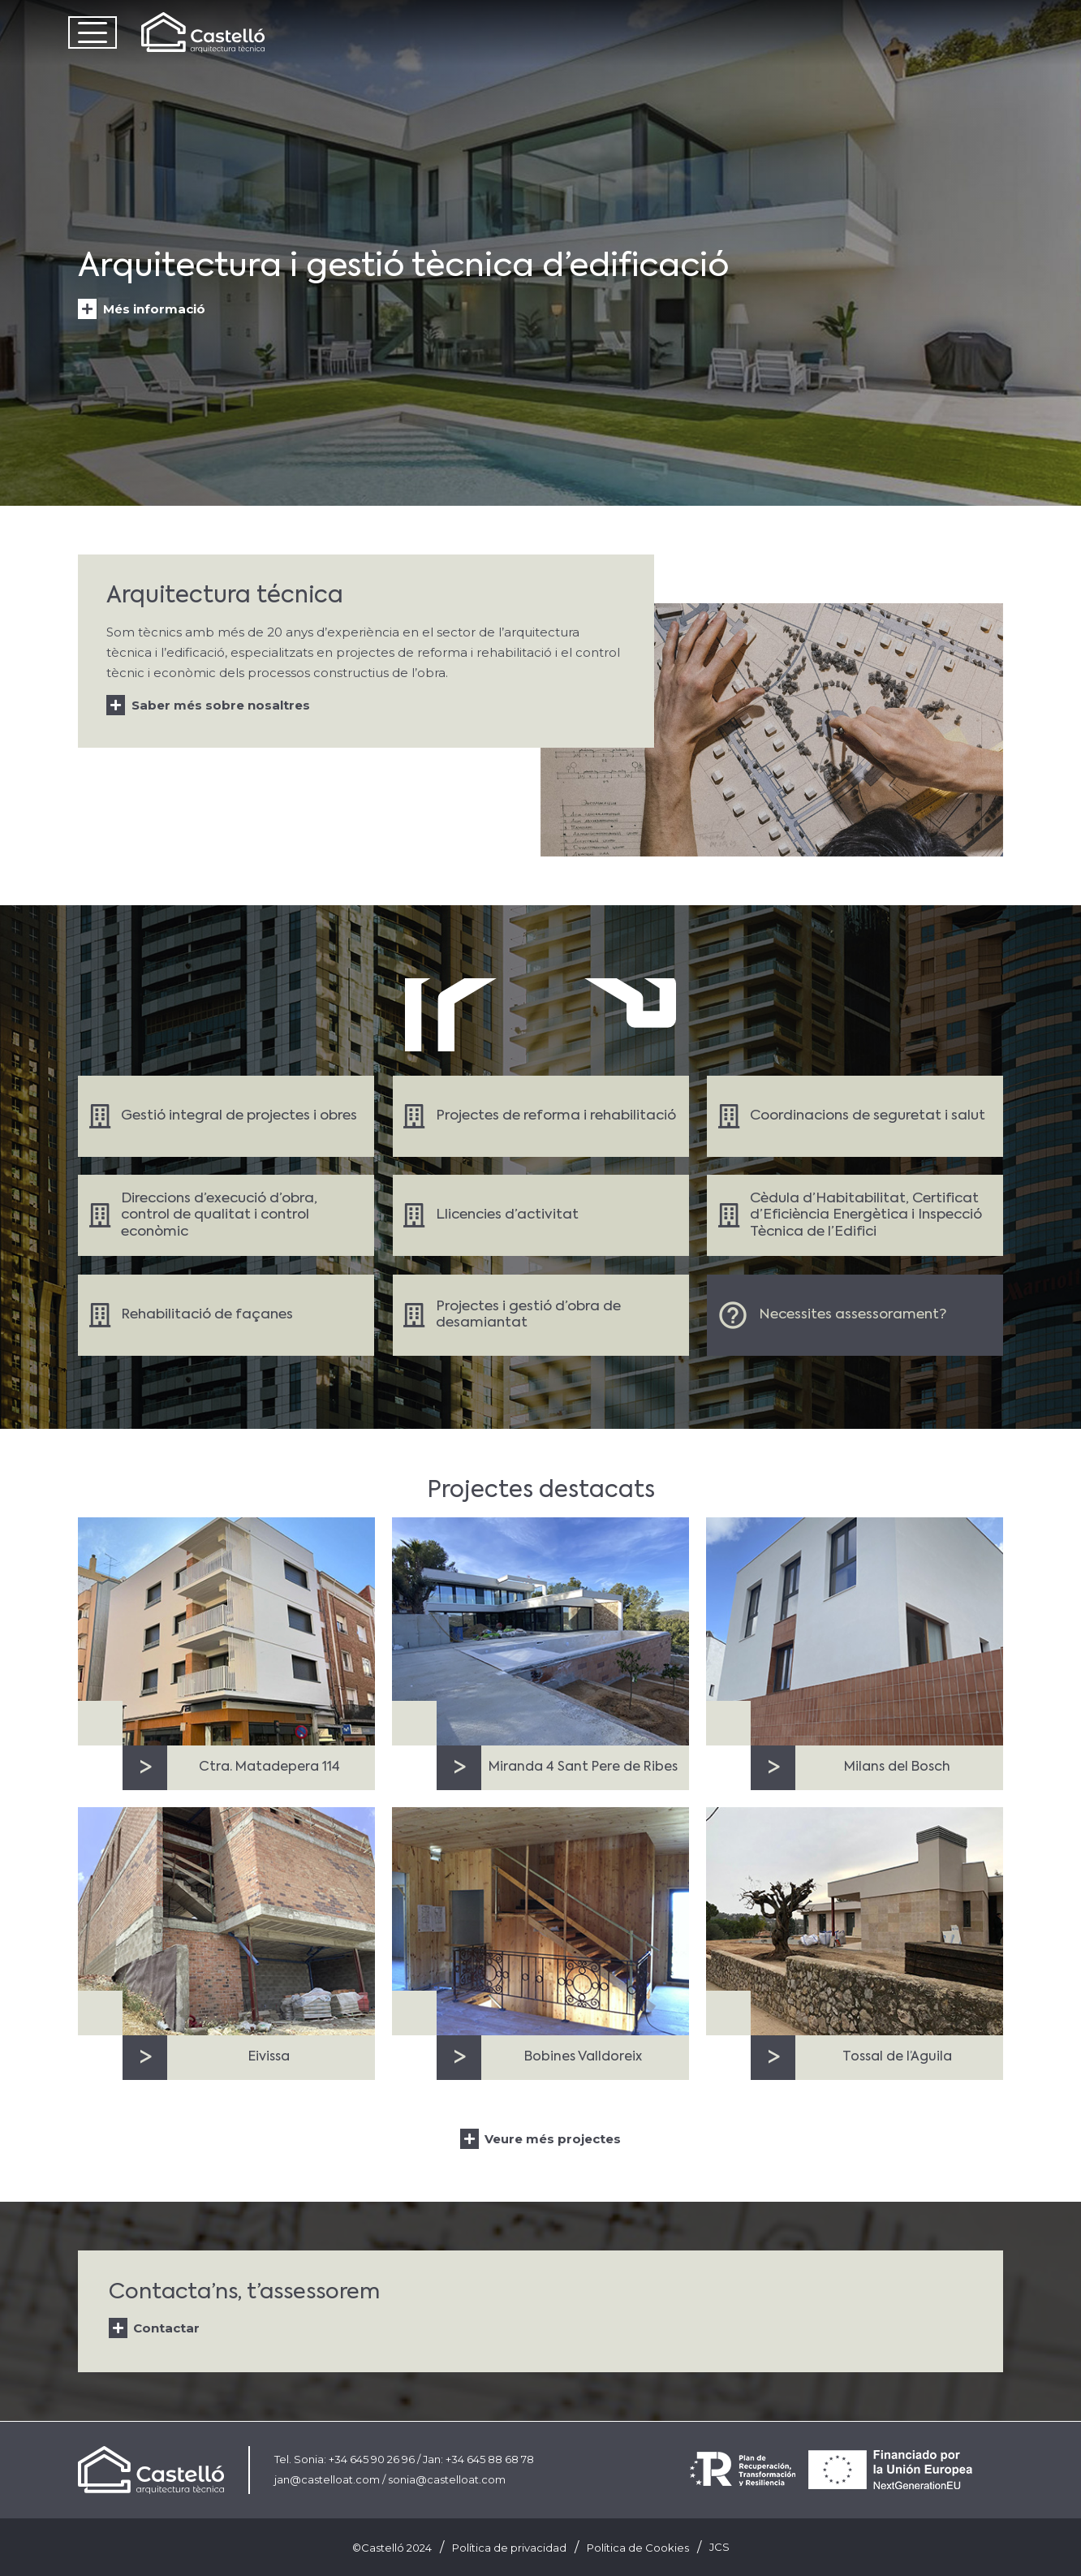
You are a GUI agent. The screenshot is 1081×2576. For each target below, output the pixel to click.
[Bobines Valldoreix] (540, 1921)
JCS (719, 2546)
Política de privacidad (509, 2547)
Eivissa (269, 2057)
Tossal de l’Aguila (897, 2057)
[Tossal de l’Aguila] (854, 1921)
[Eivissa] (226, 1921)
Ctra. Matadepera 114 (269, 1767)
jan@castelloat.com (327, 2479)
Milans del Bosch (897, 1767)
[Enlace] (226, 1116)
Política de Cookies (638, 2547)
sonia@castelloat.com (447, 2479)
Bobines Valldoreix (583, 2057)
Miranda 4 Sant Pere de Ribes (583, 1767)
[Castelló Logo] (203, 32)
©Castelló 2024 (392, 2547)
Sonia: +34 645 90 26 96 (354, 2459)
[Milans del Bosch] (854, 1631)
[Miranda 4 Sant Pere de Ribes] (540, 1631)
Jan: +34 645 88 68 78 (478, 2459)
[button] (92, 32)
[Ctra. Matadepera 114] (226, 1631)
